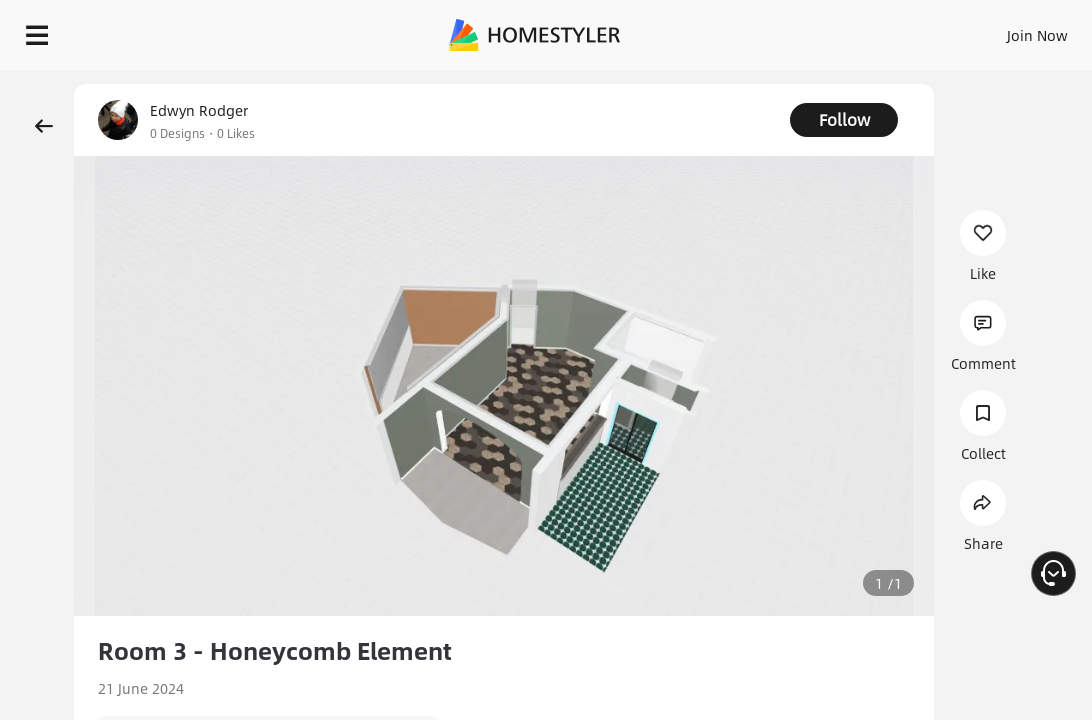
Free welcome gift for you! (768, 80)
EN (943, 30)
